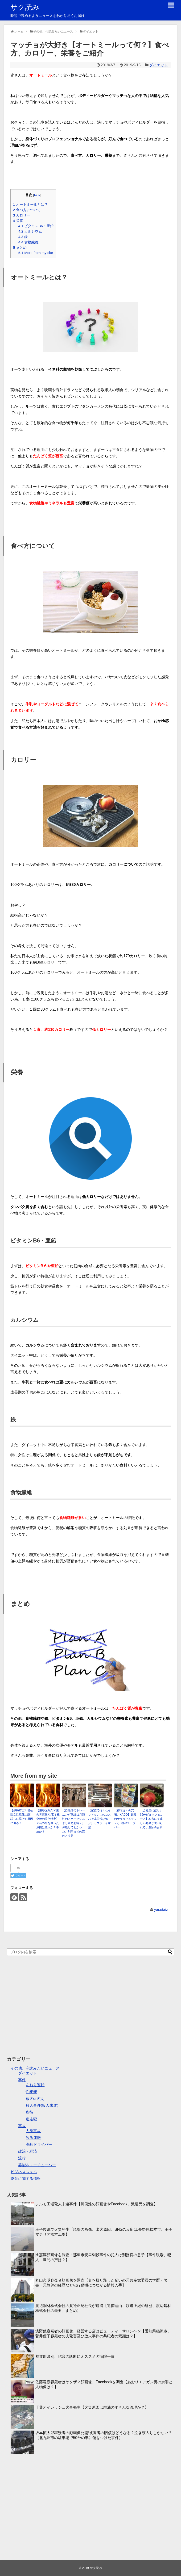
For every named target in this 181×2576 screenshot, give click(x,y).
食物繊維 (28, 242)
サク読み (24, 7)
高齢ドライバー (39, 2144)
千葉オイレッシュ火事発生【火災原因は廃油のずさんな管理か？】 (91, 2407)
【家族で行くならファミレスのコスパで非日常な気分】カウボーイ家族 (99, 1819)
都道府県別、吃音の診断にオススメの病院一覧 (75, 2357)
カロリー (21, 215)
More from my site (35, 253)
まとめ (20, 247)
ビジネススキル (24, 2172)
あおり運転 (35, 2085)
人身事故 (33, 2131)
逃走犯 (31, 2119)
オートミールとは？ (30, 204)
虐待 (29, 2112)
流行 (22, 2158)
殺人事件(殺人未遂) (42, 2105)
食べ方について (27, 210)
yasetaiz (161, 1910)
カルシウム (30, 231)
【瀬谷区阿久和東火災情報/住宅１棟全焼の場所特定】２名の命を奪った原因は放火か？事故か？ (48, 1821)
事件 (22, 2080)
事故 (22, 2126)
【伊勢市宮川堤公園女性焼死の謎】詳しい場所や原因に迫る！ (21, 1817)
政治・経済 (27, 2151)
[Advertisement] (90, 2008)
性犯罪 (31, 2092)
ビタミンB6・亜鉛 (35, 226)
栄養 (18, 221)
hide (37, 195)
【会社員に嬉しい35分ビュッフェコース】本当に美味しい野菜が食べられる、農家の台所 (151, 1819)
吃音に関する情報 (26, 2179)
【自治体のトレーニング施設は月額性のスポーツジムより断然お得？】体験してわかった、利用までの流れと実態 (73, 1823)
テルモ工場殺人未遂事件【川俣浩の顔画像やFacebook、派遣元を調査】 (96, 2204)
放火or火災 (35, 2099)
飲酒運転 (33, 2138)
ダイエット (158, 65)
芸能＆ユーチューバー (37, 2165)
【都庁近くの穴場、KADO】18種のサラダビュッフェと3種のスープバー (125, 1819)
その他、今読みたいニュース (35, 2068)
